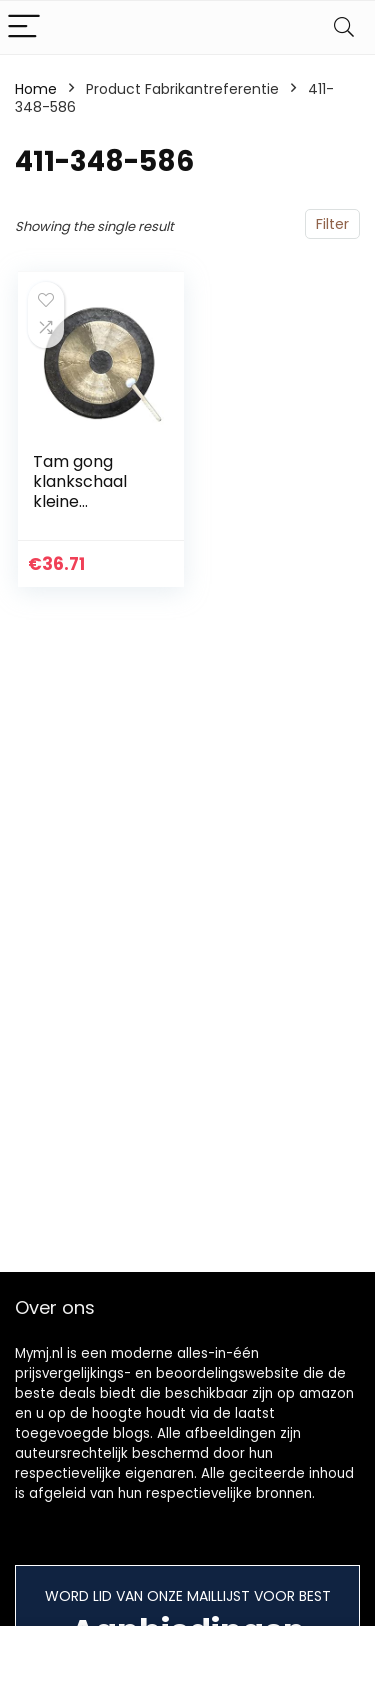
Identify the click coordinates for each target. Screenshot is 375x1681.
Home (36, 89)
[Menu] (24, 27)
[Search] (344, 27)
